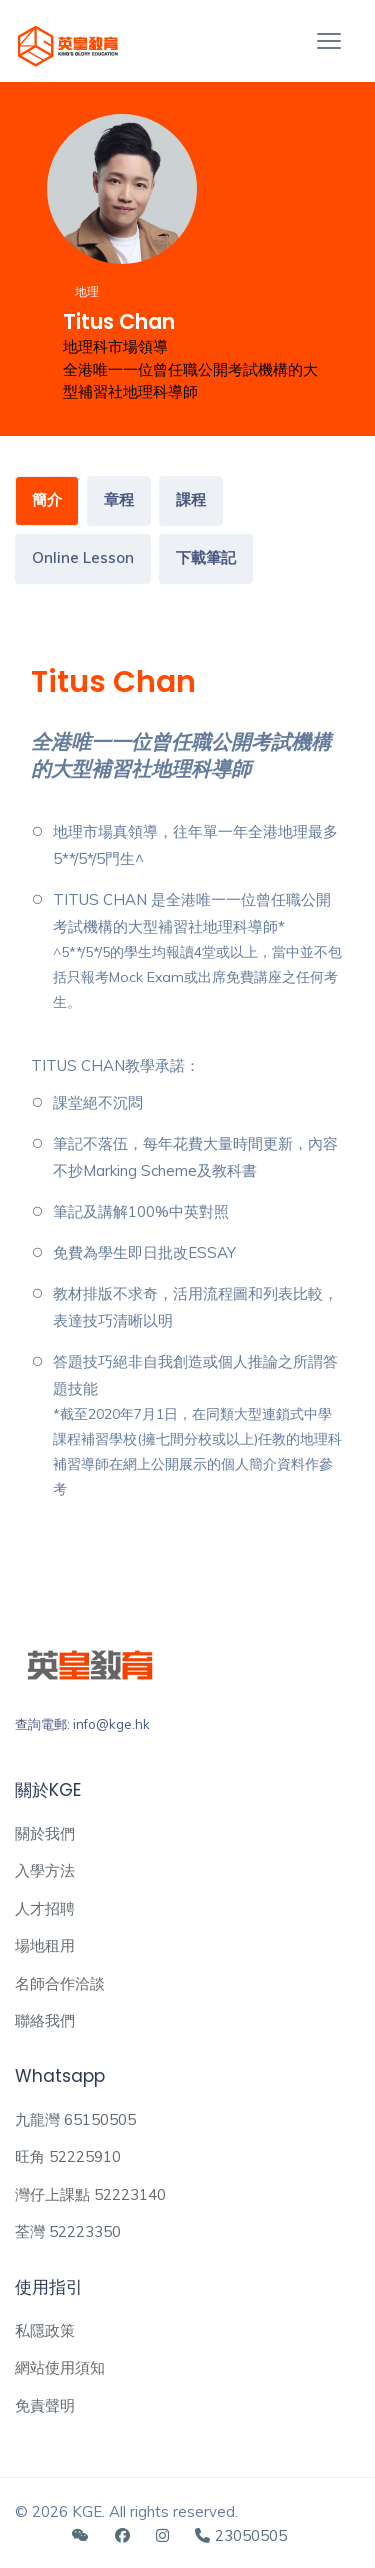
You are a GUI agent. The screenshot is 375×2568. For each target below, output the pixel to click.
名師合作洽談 (60, 1983)
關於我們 (45, 1833)
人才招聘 (45, 1908)
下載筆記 (206, 557)
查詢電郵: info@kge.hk (82, 1724)
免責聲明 (45, 2405)
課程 (191, 499)
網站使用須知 (60, 2367)
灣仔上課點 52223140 (90, 2194)
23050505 (241, 2535)
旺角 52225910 (68, 2156)
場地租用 (45, 1945)
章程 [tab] (119, 499)
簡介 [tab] (47, 499)
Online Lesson (83, 557)
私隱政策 (45, 2330)
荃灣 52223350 (68, 2231)
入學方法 (45, 1870)
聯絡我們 (45, 2020)
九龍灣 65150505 (75, 2119)
